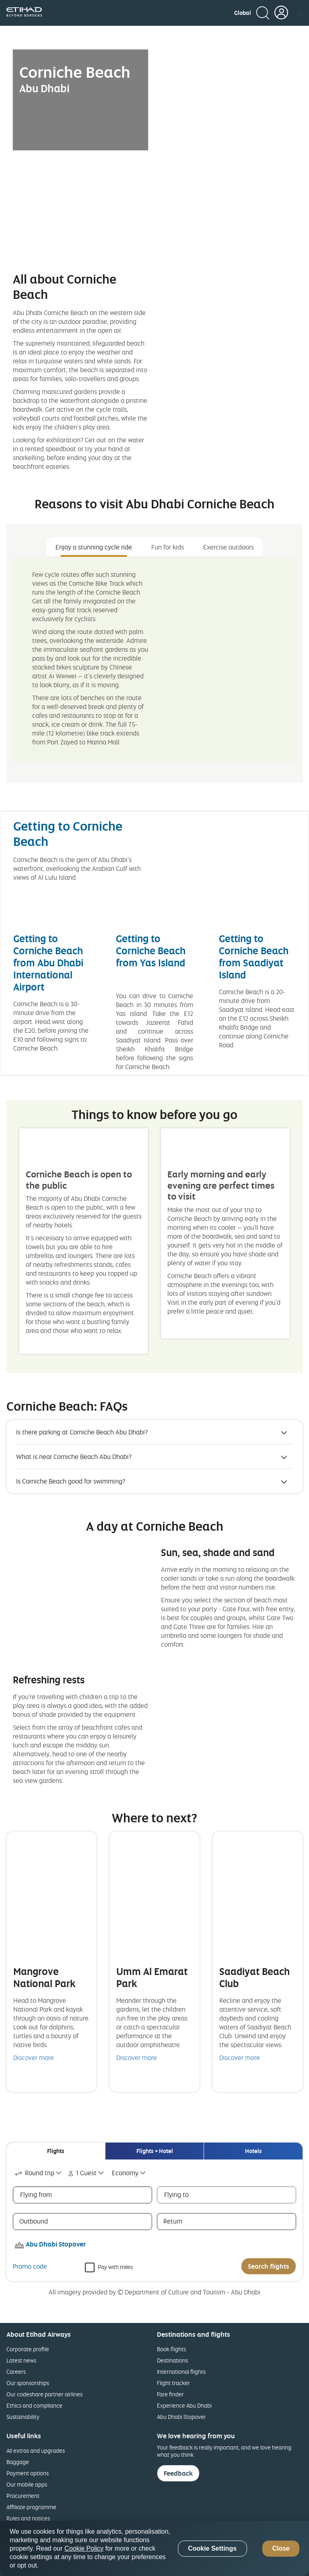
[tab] (55, 2151)
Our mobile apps (26, 2484)
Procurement (22, 2495)
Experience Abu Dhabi (184, 2405)
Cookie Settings (212, 2548)
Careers (16, 2371)
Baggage (17, 2462)
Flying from (36, 2195)
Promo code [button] (30, 2266)
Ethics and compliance (34, 2405)
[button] (242, 13)
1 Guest (81, 2172)
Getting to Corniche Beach (67, 833)
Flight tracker (173, 2383)
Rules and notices (28, 2518)
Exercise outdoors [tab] (228, 547)
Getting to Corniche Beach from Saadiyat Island (253, 956)
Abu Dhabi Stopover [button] (56, 2244)
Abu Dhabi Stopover (181, 2417)
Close (281, 2548)
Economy (125, 2172)
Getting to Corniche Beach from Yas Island (150, 950)
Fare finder (170, 2394)
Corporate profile (27, 2349)
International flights (181, 2371)
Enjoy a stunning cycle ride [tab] (94, 547)
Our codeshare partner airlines (44, 2394)
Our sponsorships (27, 2383)
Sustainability (22, 2417)
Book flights (171, 2349)
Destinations (172, 2360)
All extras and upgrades (35, 2450)
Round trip (33, 2172)
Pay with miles (115, 2266)
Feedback (178, 2473)
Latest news (21, 2360)
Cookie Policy (83, 2548)
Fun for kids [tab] (167, 547)
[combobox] (39, 2173)
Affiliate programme (31, 2507)
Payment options (27, 2473)
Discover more (33, 2057)
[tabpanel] (154, 660)
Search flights (268, 2266)
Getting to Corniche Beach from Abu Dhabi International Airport (48, 962)
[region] (154, 2548)
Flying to (176, 2195)
